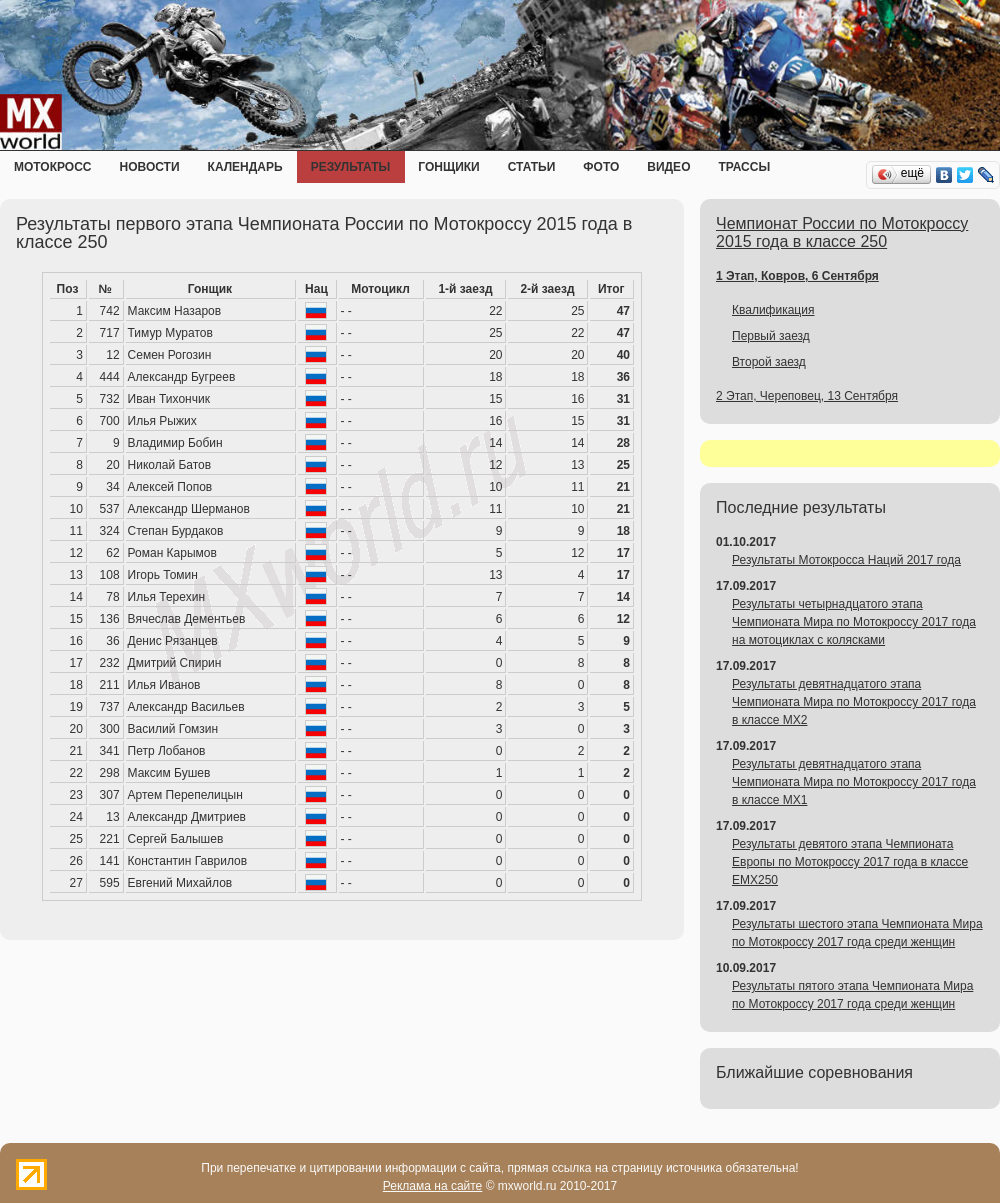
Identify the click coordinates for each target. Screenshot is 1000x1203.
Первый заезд (771, 336)
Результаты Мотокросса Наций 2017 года (846, 560)
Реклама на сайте (433, 1186)
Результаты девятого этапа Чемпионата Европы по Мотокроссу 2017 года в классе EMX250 (850, 862)
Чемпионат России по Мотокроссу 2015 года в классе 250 (842, 232)
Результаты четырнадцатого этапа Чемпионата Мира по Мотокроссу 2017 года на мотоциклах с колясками (854, 622)
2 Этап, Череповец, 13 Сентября (807, 396)
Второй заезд (769, 362)
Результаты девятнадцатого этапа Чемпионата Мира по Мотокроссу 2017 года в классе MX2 (854, 702)
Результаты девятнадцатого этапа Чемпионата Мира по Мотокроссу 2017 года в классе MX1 (854, 782)
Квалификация (773, 310)
